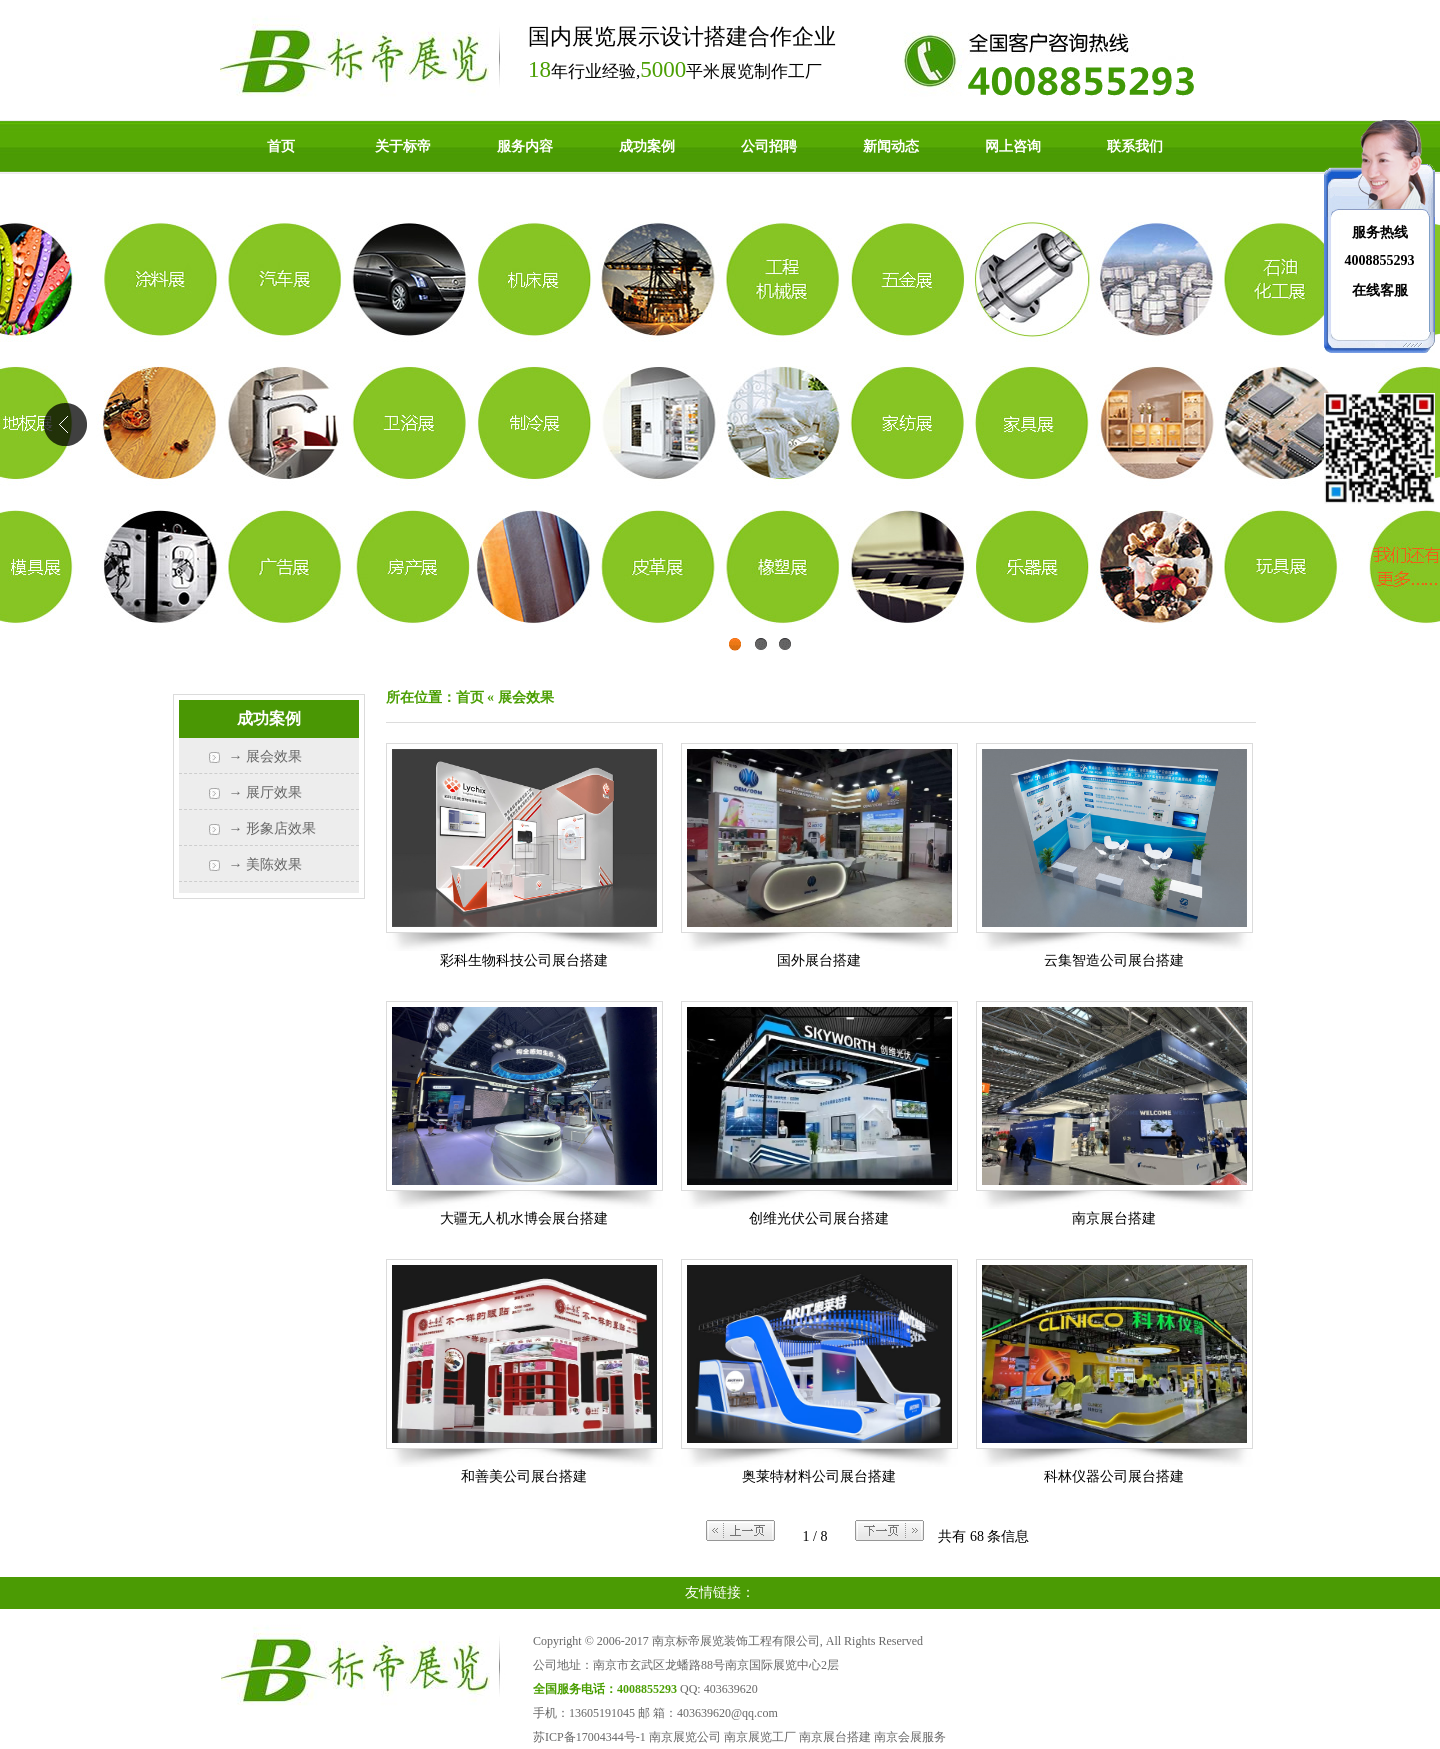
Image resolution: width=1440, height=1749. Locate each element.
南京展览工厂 (760, 1737)
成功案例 (647, 146)
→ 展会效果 (266, 756)
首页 (281, 146)
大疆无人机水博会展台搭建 (524, 1218)
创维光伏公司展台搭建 (819, 1218)
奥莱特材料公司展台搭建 (819, 1476)
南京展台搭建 (1114, 1218)
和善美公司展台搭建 (524, 1476)
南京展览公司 (685, 1737)
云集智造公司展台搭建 (1114, 960)
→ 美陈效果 (266, 864)
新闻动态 (891, 146)
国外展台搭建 (819, 960)
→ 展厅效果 (266, 792)
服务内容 (525, 146)
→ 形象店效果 (273, 828)
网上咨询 (1013, 146)
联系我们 (1135, 146)
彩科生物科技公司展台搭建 (524, 960)
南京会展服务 (910, 1737)
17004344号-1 (611, 1737)
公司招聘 (769, 146)
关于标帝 (403, 146)
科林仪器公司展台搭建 (1114, 1476)
